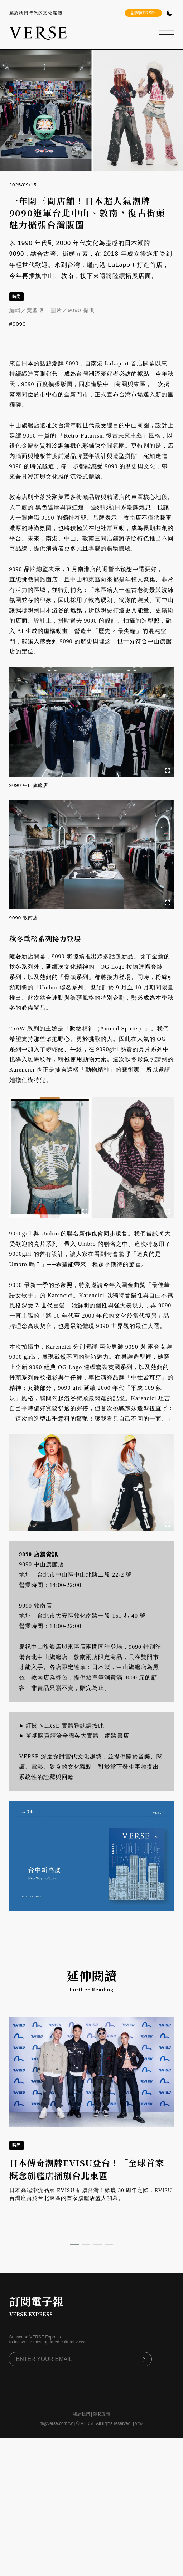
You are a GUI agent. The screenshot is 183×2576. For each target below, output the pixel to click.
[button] (74, 2244)
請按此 (95, 1726)
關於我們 (81, 2414)
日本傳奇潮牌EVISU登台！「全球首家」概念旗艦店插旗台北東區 (91, 2169)
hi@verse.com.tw (56, 2423)
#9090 (17, 324)
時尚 (16, 296)
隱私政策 (101, 2414)
